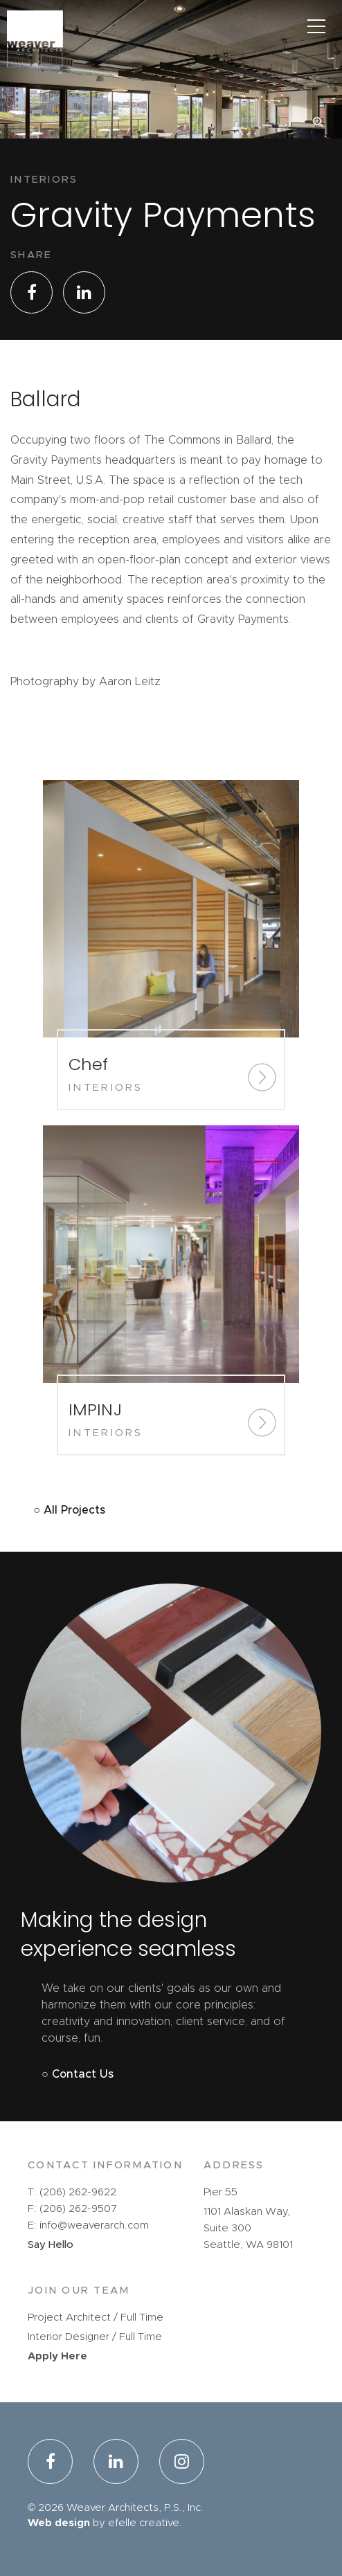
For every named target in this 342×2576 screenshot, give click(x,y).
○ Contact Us (78, 2074)
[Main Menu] (316, 26)
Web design (59, 2523)
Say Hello (50, 2245)
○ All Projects (69, 1510)
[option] (171, 112)
